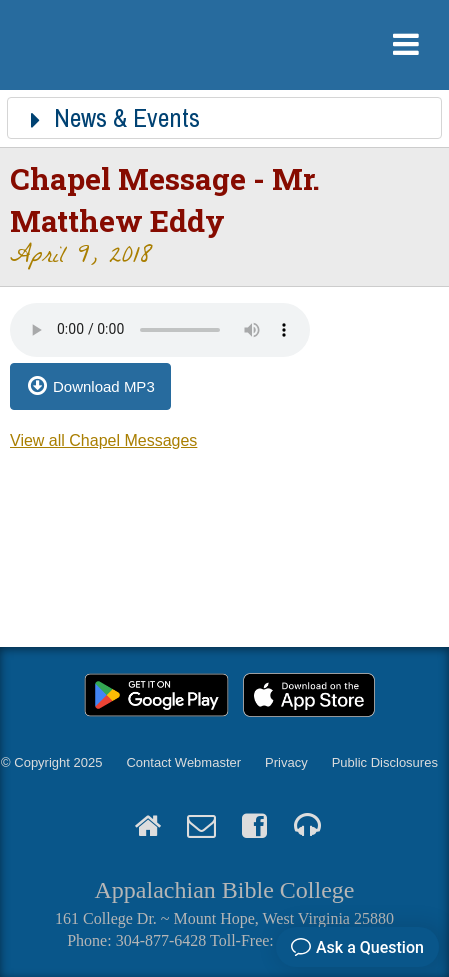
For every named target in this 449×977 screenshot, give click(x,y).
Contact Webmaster (183, 762)
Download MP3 (104, 386)
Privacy (286, 762)
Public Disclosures (385, 762)
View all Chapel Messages (103, 440)
